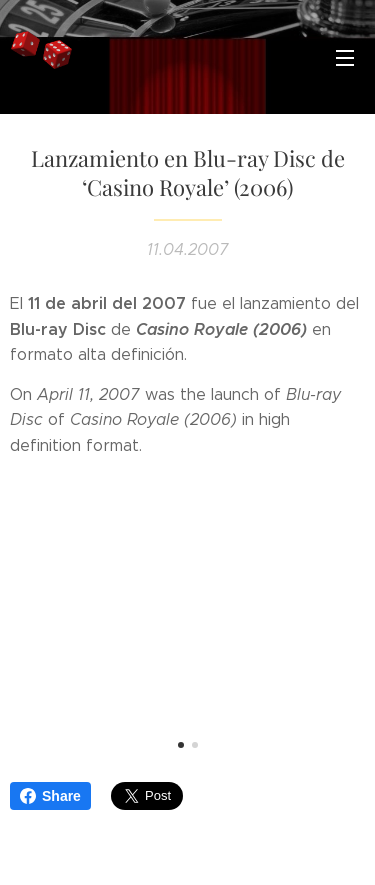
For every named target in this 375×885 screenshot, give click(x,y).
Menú (345, 58)
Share (50, 796)
